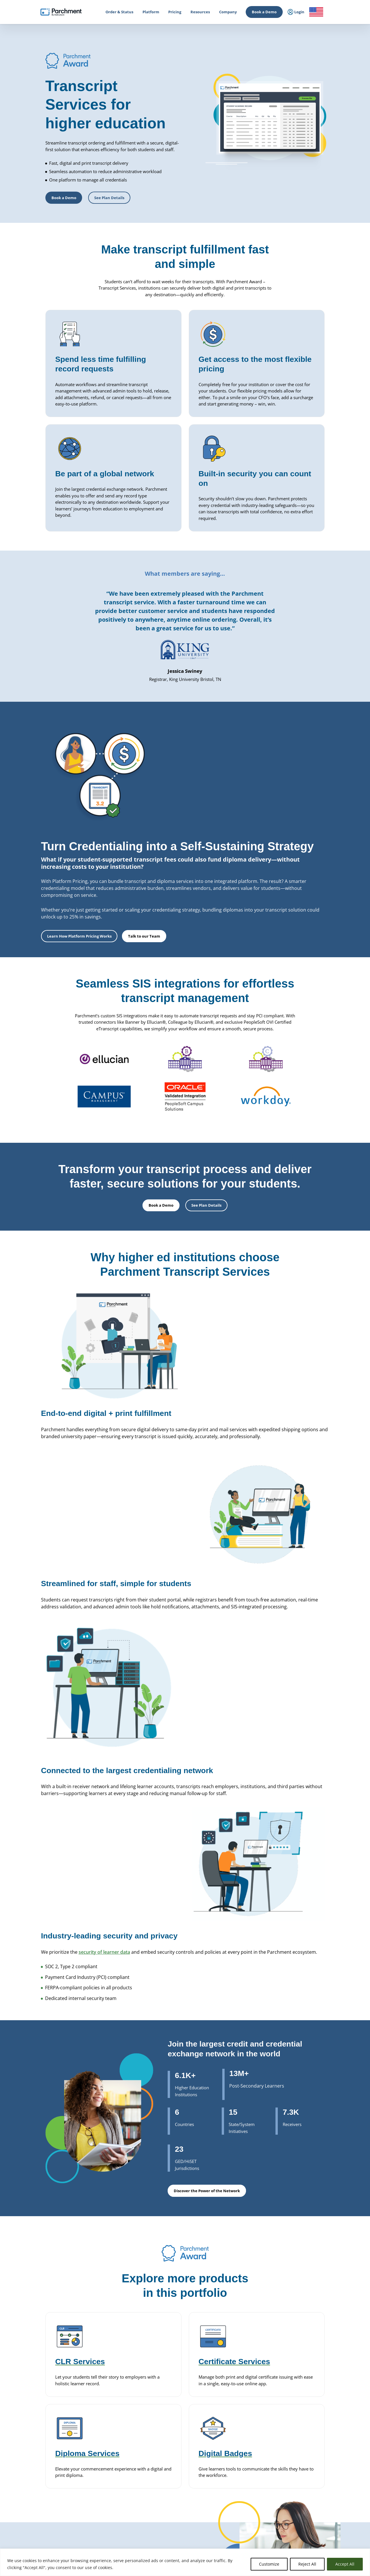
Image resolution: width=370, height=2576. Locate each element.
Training (292, 2488)
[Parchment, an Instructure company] (61, 12)
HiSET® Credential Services (244, 2440)
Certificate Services (174, 2453)
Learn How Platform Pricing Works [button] (206, 851)
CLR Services (168, 2459)
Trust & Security (298, 2423)
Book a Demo (264, 11)
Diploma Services (172, 2399)
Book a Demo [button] (63, 197)
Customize (269, 2564)
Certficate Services (237, 2473)
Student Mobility (108, 2456)
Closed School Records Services (184, 2472)
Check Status (95, 2544)
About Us (293, 2385)
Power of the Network (113, 2385)
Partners (292, 2400)
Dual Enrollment (171, 2492)
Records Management (113, 2412)
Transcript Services (174, 2433)
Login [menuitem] (296, 12)
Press (289, 2416)
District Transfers (172, 2412)
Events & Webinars (301, 2480)
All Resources (296, 2473)
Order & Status (43, 2392)
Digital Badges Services (241, 2406)
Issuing (101, 2440)
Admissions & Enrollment (115, 2448)
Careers (291, 2408)
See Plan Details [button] (109, 197)
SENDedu (102, 2420)
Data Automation (172, 2518)
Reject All (307, 2564)
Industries (103, 2526)
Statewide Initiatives (112, 2476)
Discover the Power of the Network (207, 1903)
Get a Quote (295, 2448)
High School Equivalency (115, 2483)
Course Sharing (171, 2498)
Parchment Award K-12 (177, 2393)
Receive (164, 2511)
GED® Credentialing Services (246, 2433)
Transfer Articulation (175, 2505)
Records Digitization (174, 2406)
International (106, 2392)
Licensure (103, 2491)
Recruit (164, 2485)
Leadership (294, 2392)
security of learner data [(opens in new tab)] (103, 1659)
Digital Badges (170, 2446)
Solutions (102, 2519)
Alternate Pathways (238, 2446)
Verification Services (174, 2466)
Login (35, 2437)
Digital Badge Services (240, 2480)
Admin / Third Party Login (52, 2477)
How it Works (42, 2385)
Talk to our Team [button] (271, 851)
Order (48, 2544)
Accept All (344, 2564)
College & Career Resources (54, 2400)
